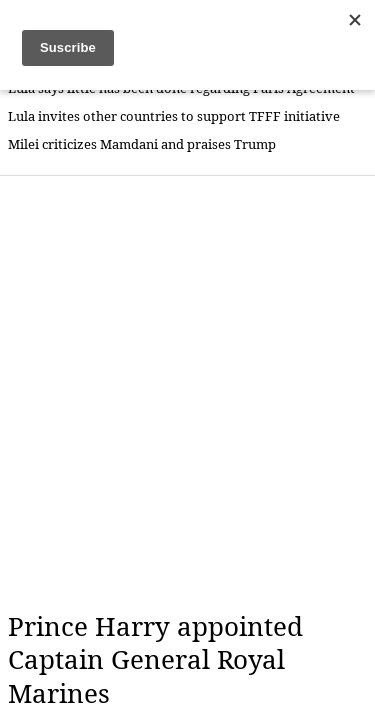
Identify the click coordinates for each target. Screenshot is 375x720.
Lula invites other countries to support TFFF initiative (174, 116)
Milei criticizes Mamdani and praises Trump (142, 144)
